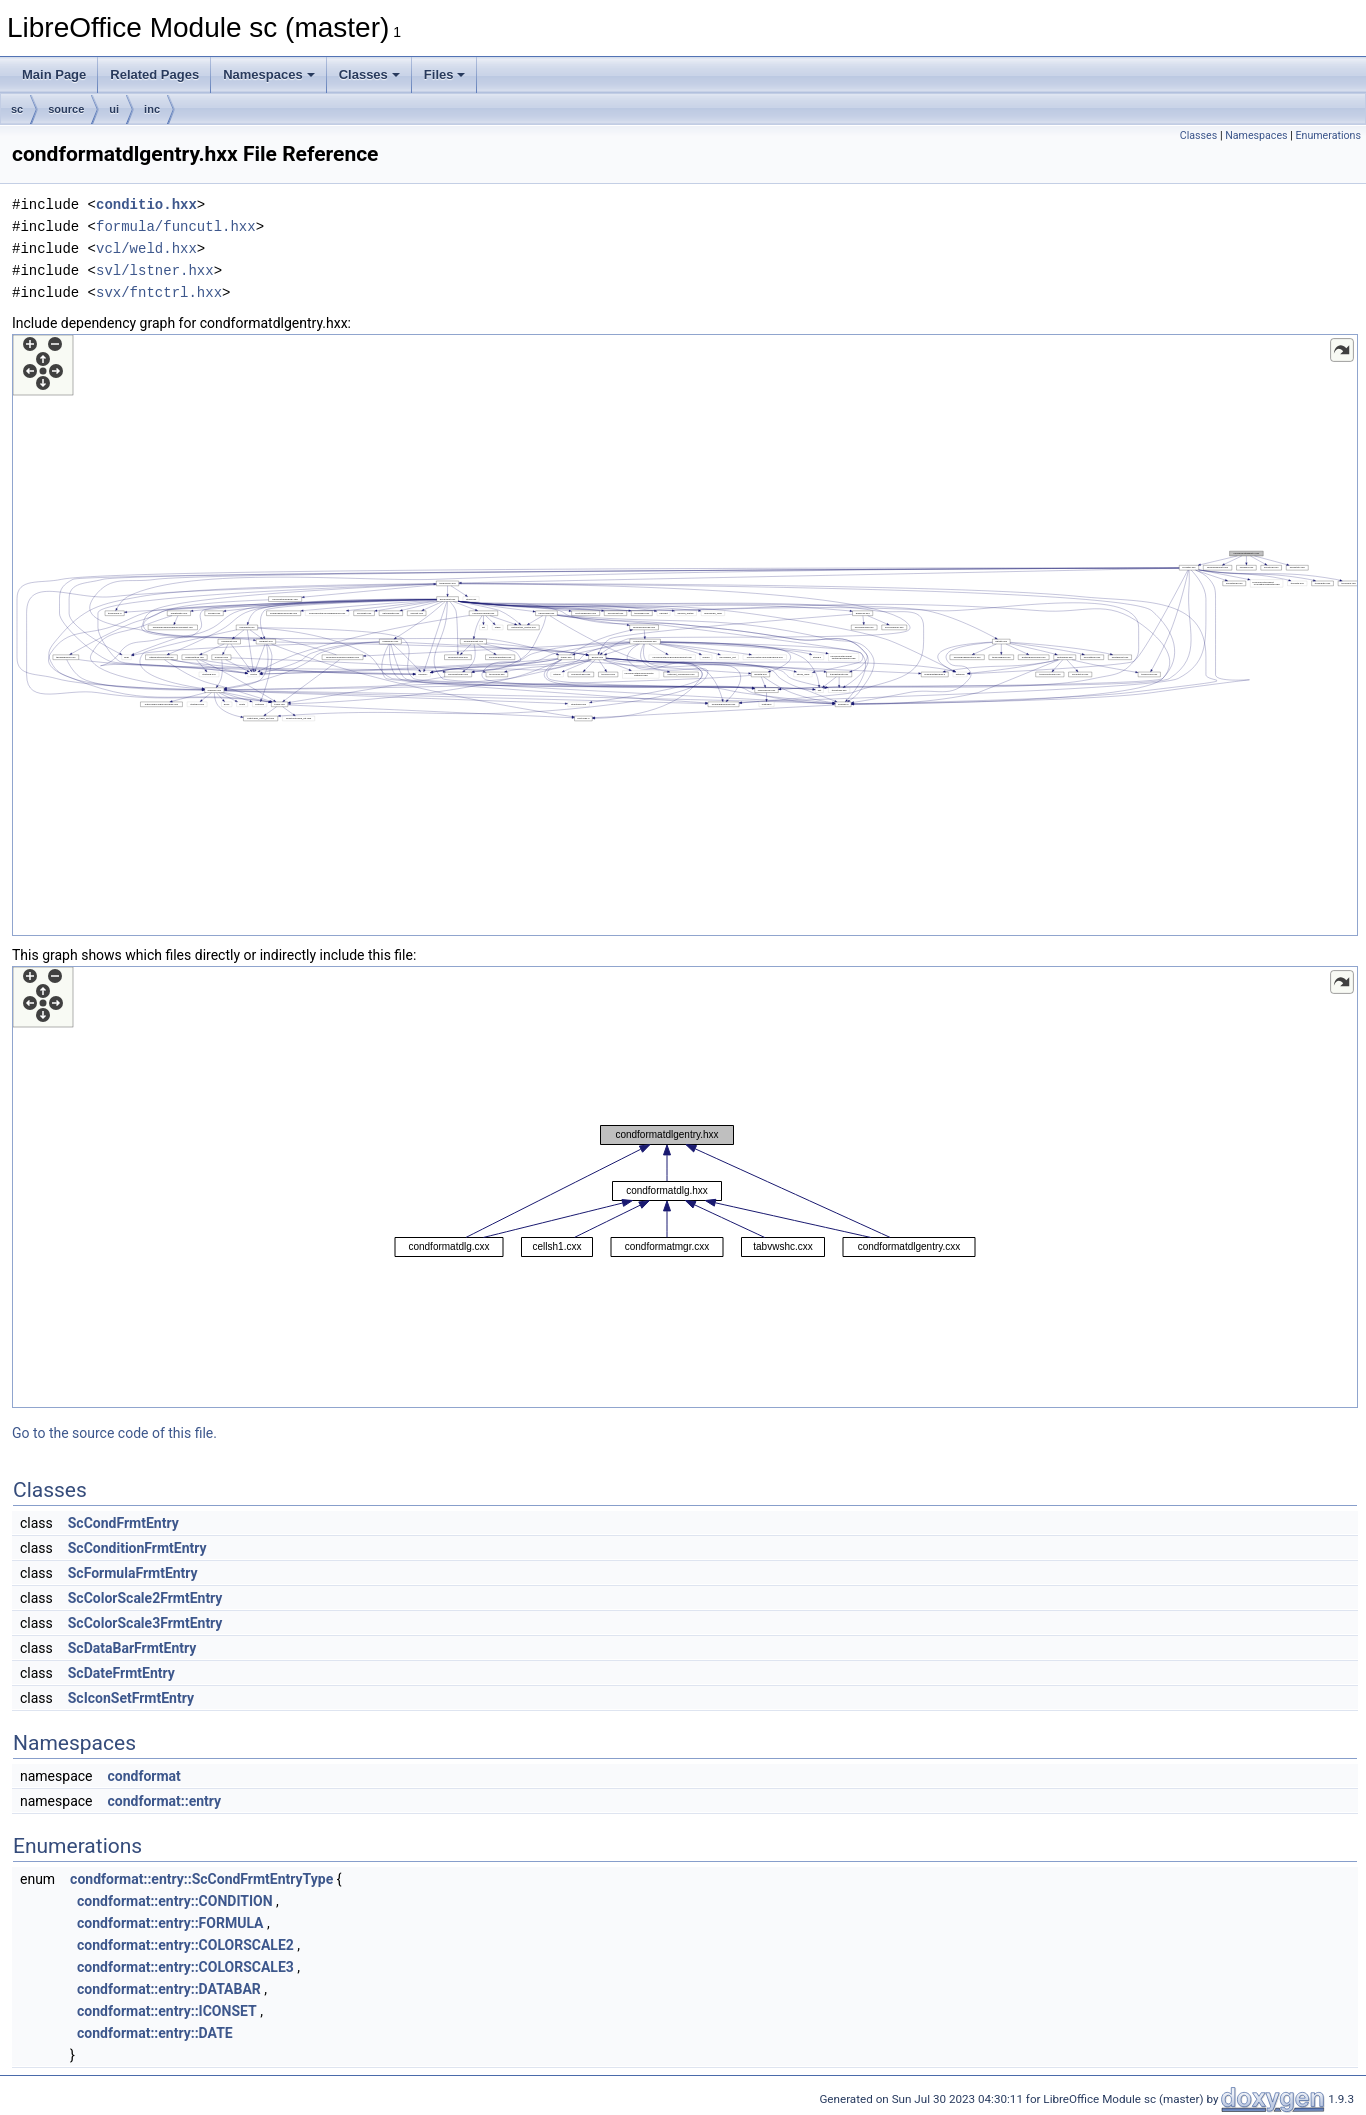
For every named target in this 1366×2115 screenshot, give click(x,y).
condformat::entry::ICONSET (167, 2011)
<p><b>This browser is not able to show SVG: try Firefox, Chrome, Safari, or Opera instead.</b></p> (685, 635)
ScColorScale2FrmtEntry (145, 1598)
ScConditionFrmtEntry (137, 1548)
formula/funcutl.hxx (176, 226)
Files (445, 74)
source (66, 109)
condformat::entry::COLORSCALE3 (185, 1967)
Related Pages (154, 74)
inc (152, 109)
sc (17, 109)
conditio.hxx (146, 204)
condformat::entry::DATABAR (169, 1989)
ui (114, 109)
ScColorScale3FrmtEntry (145, 1623)
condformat (143, 1776)
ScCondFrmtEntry (123, 1523)
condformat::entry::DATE (155, 2033)
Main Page (54, 74)
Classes (369, 74)
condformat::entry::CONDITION (175, 1901)
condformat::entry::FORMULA (170, 1923)
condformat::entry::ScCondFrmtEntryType (201, 1879)
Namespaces (269, 74)
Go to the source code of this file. (114, 1433)
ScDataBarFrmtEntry (132, 1648)
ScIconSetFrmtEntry (131, 1698)
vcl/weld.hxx (146, 248)
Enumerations (1328, 135)
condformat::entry (164, 1801)
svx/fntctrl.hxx (159, 292)
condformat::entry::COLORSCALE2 (185, 1945)
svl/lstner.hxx (155, 270)
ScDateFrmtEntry (121, 1673)
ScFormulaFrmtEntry (133, 1573)
